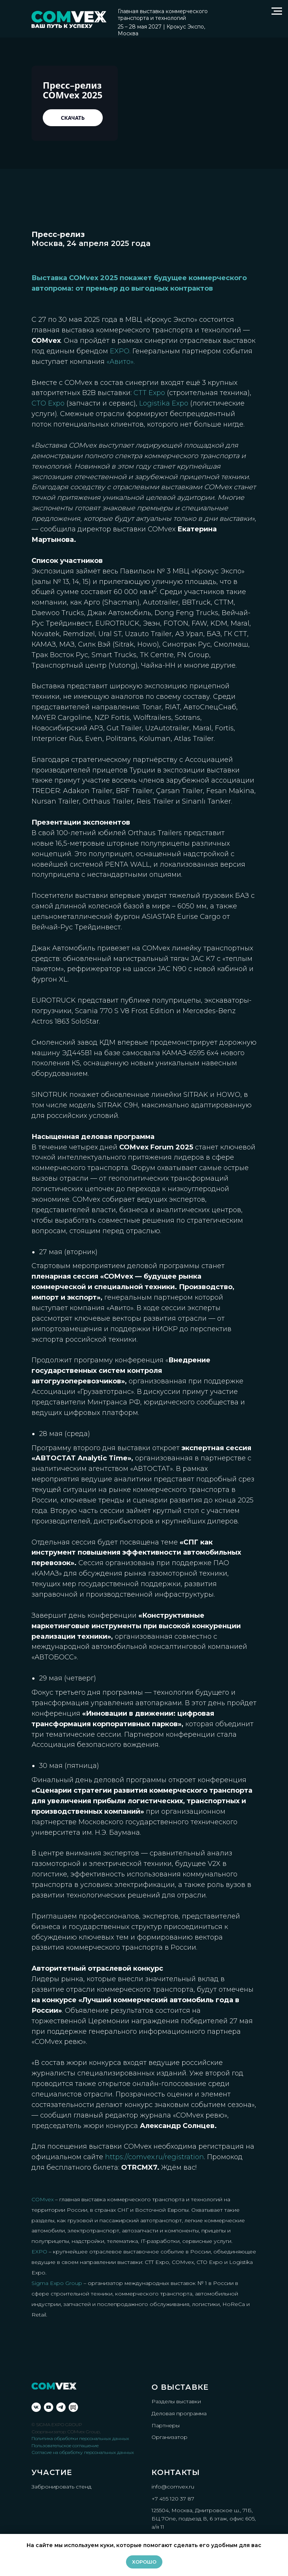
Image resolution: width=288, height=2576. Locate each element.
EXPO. (120, 351)
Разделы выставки (176, 2401)
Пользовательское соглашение (65, 2445)
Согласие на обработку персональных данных (83, 2452)
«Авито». (120, 361)
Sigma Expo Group (57, 2283)
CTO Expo (48, 403)
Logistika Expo (163, 403)
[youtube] (48, 2407)
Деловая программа (179, 2413)
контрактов (191, 288)
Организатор (170, 2437)
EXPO (39, 2251)
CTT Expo (149, 393)
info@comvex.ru (173, 2486)
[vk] (36, 2407)
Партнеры (166, 2425)
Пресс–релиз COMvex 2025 (72, 90)
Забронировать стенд (62, 2486)
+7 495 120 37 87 (173, 2498)
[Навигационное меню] (277, 11)
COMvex (43, 2199)
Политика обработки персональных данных (80, 2438)
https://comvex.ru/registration (154, 2157)
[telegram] (61, 2407)
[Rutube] (73, 2407)
